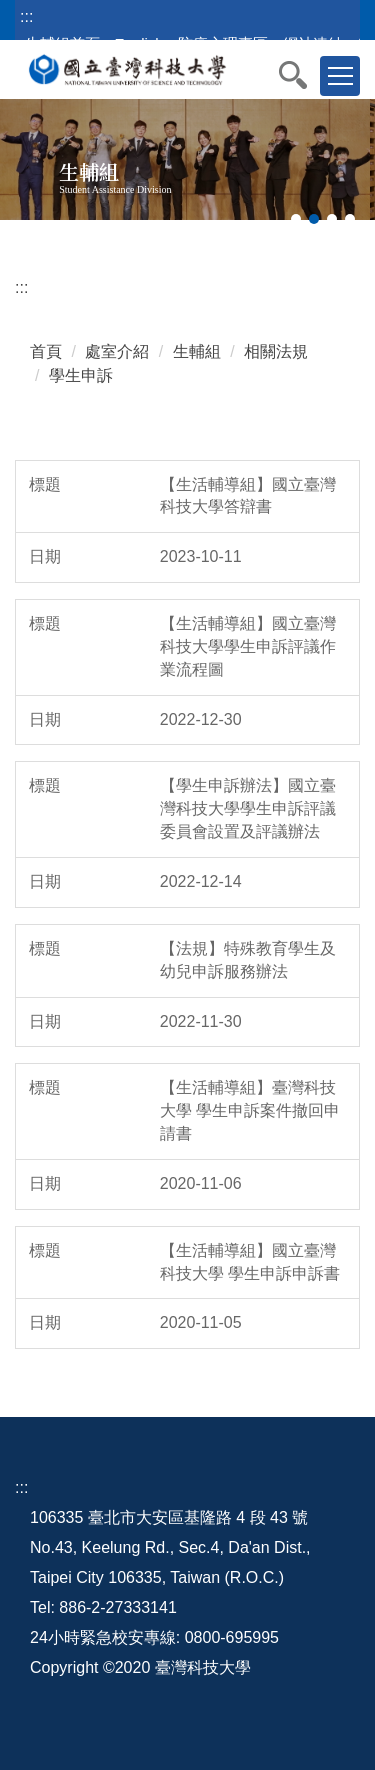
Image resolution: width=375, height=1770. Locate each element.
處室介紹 (117, 351)
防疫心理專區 (223, 43)
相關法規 (276, 351)
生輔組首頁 (62, 43)
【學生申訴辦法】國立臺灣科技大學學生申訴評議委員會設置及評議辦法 (248, 808)
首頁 (46, 351)
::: (26, 16)
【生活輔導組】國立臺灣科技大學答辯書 (248, 496)
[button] (303, 75)
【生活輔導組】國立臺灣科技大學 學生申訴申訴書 (250, 1262)
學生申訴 (81, 375)
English (138, 43)
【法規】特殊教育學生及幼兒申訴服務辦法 (248, 960)
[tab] (296, 219)
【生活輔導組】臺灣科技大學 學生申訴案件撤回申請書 (250, 1110)
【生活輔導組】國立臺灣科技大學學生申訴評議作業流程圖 (248, 646)
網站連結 (313, 43)
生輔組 (197, 351)
